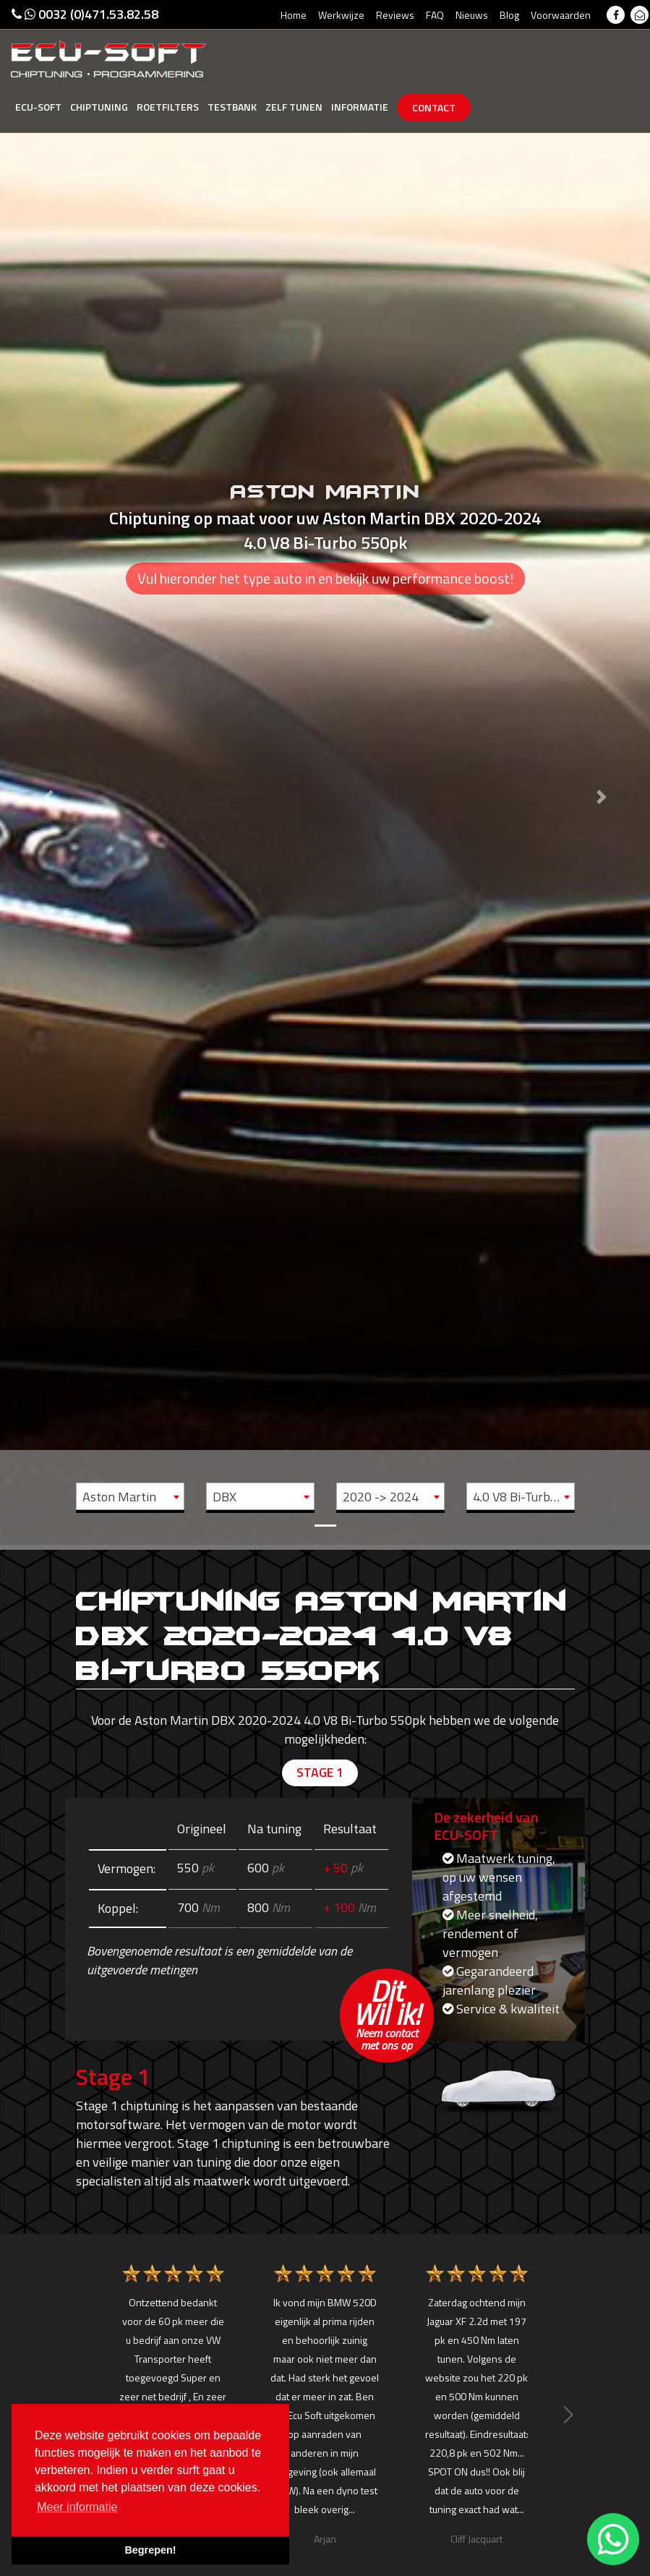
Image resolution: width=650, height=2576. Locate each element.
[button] (49, 772)
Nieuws (472, 14)
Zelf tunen (293, 106)
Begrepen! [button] (150, 2550)
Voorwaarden (561, 14)
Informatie (359, 106)
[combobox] (130, 1496)
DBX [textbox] (224, 1496)
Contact (434, 107)
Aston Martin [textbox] (119, 1496)
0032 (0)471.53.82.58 (85, 14)
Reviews (395, 14)
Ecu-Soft (38, 106)
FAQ (435, 14)
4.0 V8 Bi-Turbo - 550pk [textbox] (523, 1496)
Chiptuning (99, 106)
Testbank (232, 106)
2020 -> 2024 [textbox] (381, 1496)
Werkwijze (341, 14)
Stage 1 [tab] (319, 1773)
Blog (509, 14)
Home (294, 14)
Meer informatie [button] (77, 2507)
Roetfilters (168, 106)
